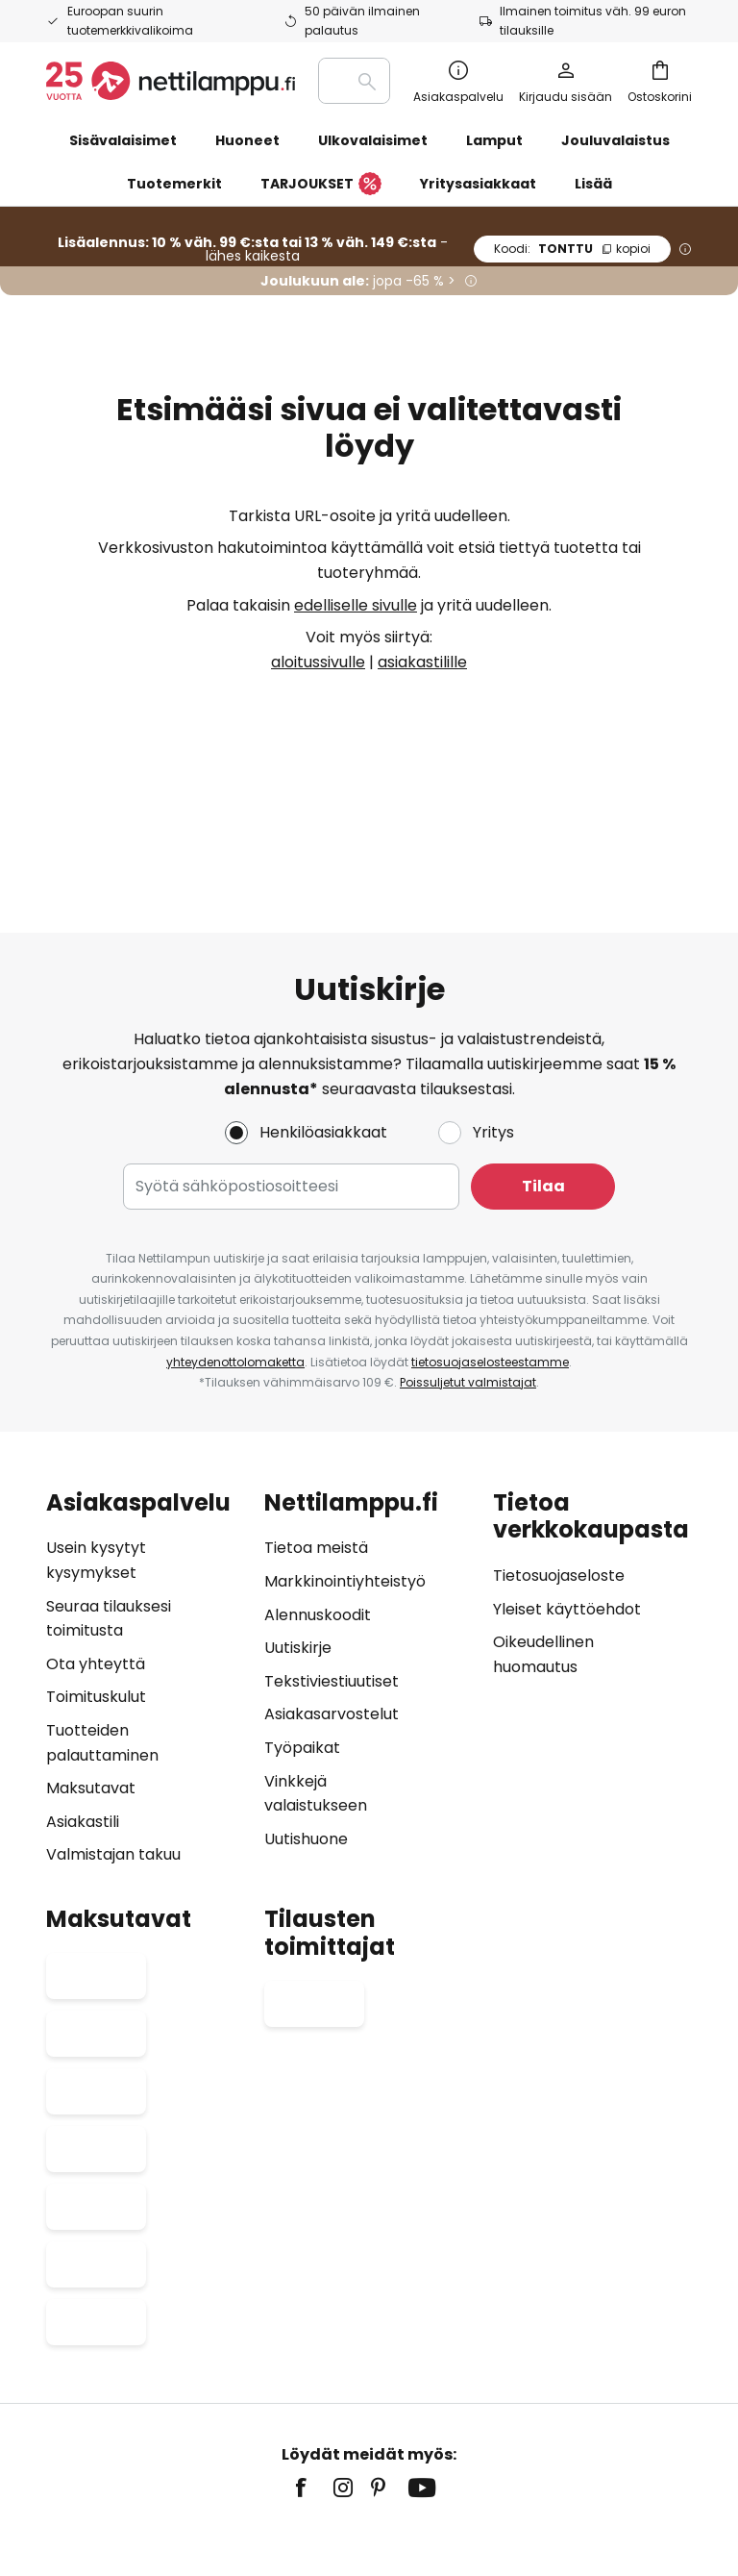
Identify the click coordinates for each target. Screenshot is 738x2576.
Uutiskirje (298, 1532)
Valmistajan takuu (113, 1739)
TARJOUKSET (320, 184)
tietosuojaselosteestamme (490, 1246)
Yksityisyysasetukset (132, 2411)
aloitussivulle (318, 662)
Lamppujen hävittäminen (449, 2440)
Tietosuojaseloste (559, 1460)
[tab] (145, 1562)
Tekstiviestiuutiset (331, 1565)
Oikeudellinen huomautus (279, 2411)
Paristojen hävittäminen (293, 2440)
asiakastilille (422, 662)
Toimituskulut (96, 1581)
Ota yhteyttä (95, 1548)
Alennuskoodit (317, 1499)
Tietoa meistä (316, 1432)
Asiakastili (82, 1705)
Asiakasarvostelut (331, 1599)
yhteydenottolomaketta (235, 1246)
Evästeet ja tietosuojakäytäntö (577, 2411)
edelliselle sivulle (355, 605)
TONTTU (572, 248)
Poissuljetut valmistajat (468, 1267)
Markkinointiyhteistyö (345, 1466)
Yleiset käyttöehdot (567, 1494)
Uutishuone (306, 1723)
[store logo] (170, 81)
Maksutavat (90, 1673)
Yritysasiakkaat (478, 183)
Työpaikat (302, 1632)
